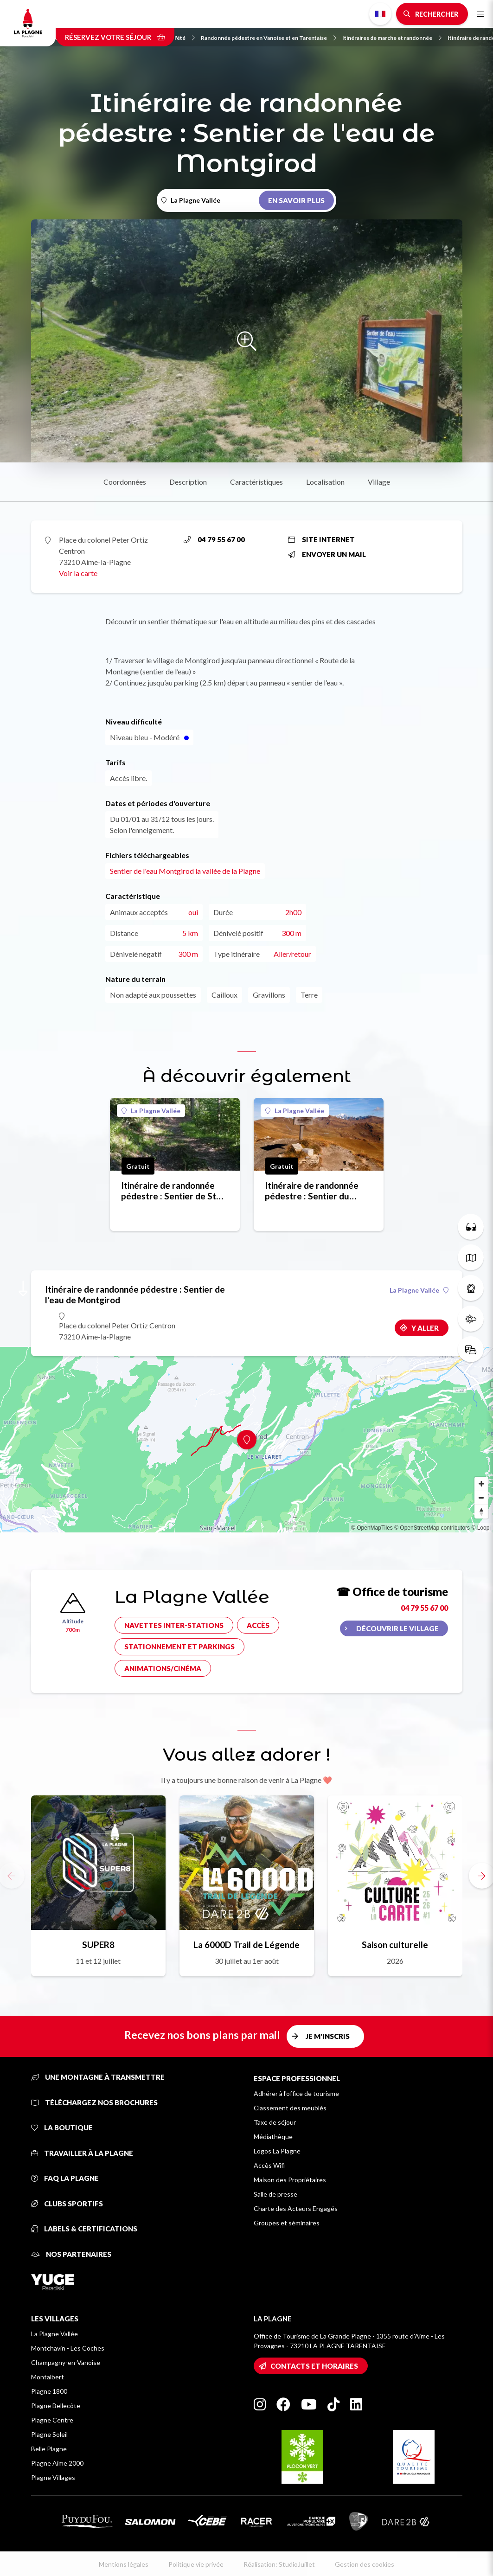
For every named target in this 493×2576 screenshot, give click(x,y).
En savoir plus (296, 200)
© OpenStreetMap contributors (432, 1528)
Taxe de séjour (275, 2122)
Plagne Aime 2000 (57, 2463)
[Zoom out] (481, 1498)
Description (188, 481)
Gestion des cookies (364, 2564)
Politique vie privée (196, 2564)
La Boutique (62, 2127)
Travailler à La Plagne (82, 2153)
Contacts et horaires (314, 2366)
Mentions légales (123, 2564)
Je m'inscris (328, 2036)
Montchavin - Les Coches (67, 2348)
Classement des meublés (290, 2108)
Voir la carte (78, 573)
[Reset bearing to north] (481, 1512)
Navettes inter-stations (174, 1625)
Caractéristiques (256, 481)
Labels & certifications (84, 2228)
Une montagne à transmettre (98, 2077)
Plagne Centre (52, 2420)
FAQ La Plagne (65, 2178)
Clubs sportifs (67, 2203)
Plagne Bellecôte (55, 2405)
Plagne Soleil (49, 2434)
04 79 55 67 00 (214, 539)
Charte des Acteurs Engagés (296, 2208)
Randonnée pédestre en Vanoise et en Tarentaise (268, 37)
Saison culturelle (395, 1944)
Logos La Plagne (277, 2151)
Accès (258, 1625)
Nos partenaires (71, 2254)
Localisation (325, 481)
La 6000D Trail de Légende (246, 1944)
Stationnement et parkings (179, 1646)
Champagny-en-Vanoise (65, 2362)
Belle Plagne (49, 2449)
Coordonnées (124, 481)
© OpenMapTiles (372, 1528)
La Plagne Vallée (151, 1111)
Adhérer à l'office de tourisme (296, 2093)
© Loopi (481, 1528)
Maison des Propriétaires (290, 2180)
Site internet (321, 539)
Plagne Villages (53, 2477)
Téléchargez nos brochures (94, 2102)
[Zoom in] (481, 1484)
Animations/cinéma (162, 1668)
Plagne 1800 (49, 2391)
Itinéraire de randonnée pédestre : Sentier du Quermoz (312, 1190)
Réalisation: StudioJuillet (279, 2564)
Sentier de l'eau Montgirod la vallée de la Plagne (185, 870)
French (380, 14)
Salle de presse (275, 2194)
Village (379, 481)
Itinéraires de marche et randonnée (392, 37)
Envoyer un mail (327, 554)
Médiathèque (273, 2136)
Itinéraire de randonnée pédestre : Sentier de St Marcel (168, 1190)
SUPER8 (98, 1944)
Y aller (425, 1328)
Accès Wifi (269, 2165)
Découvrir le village (397, 1628)
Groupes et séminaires (287, 2223)
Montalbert (47, 2377)
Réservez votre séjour (115, 37)
